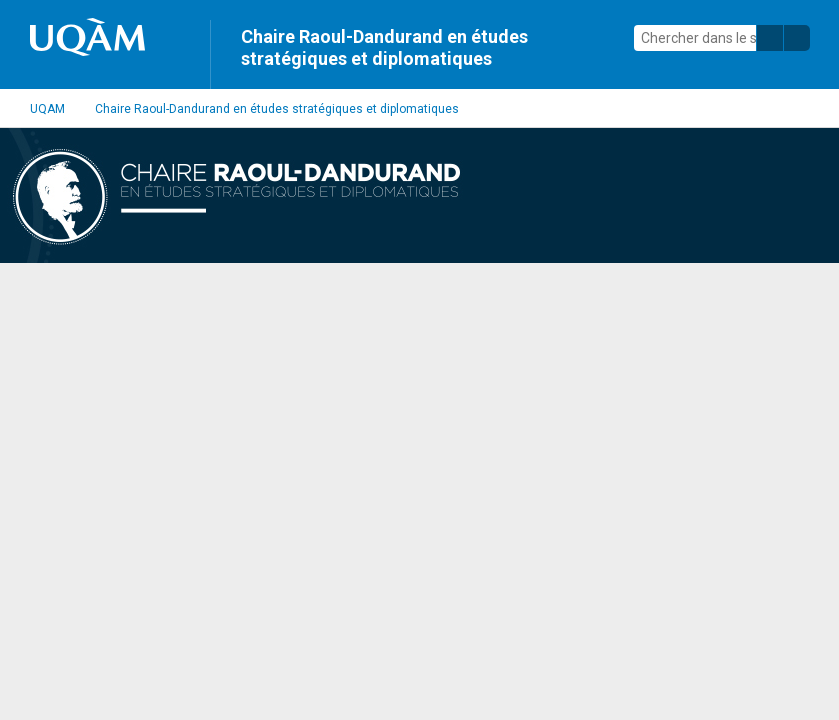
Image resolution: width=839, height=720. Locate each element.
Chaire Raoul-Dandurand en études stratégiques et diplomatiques (384, 47)
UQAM (47, 109)
